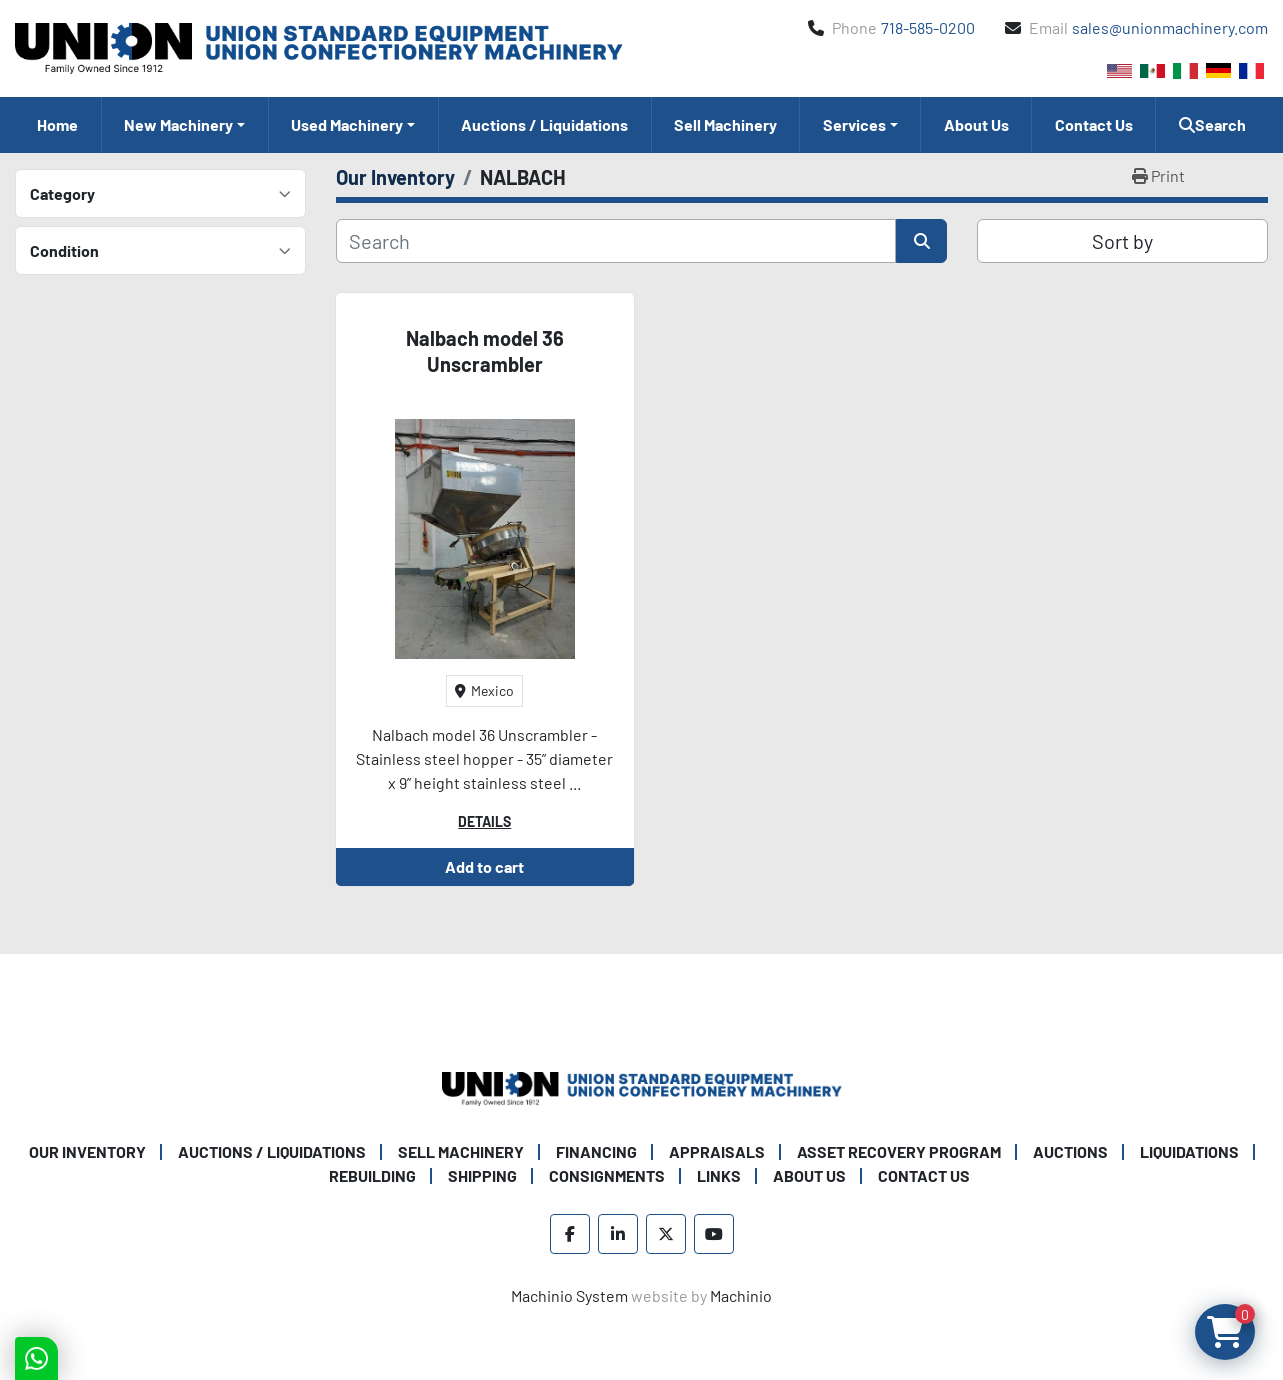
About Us (976, 124)
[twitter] (666, 1234)
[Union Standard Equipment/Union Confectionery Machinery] (642, 1086)
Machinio (741, 1295)
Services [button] (854, 124)
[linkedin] (618, 1234)
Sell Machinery (725, 124)
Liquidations (1189, 1151)
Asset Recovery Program (899, 1151)
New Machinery (178, 124)
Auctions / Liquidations (544, 124)
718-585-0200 (928, 27)
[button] (185, 125)
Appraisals (717, 1151)
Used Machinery (347, 124)
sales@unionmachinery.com (1170, 27)
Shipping (482, 1175)
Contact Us (1094, 124)
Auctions (1070, 1151)
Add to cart (484, 866)
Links (719, 1175)
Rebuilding (372, 1175)
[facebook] (570, 1234)
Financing (596, 1151)
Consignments (607, 1175)
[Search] (616, 241)
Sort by (1122, 241)
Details (484, 821)
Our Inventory (87, 1151)
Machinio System (569, 1295)
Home (57, 124)
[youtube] (714, 1234)
